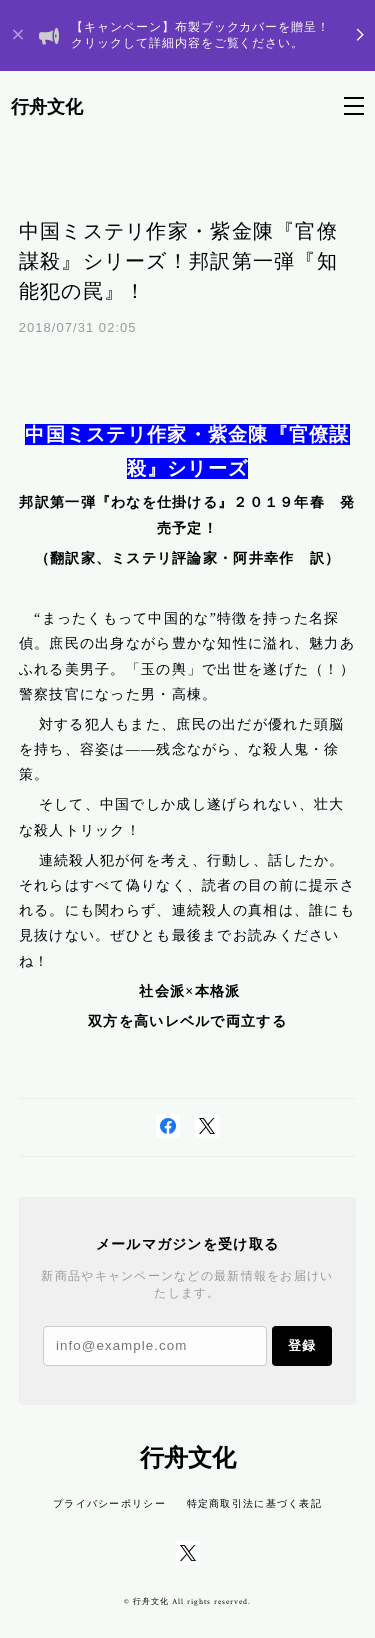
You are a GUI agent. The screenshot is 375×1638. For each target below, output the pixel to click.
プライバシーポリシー (109, 1503)
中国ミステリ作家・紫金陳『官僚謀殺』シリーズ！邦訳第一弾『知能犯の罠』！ (178, 261)
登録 (302, 1345)
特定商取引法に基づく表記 (254, 1503)
